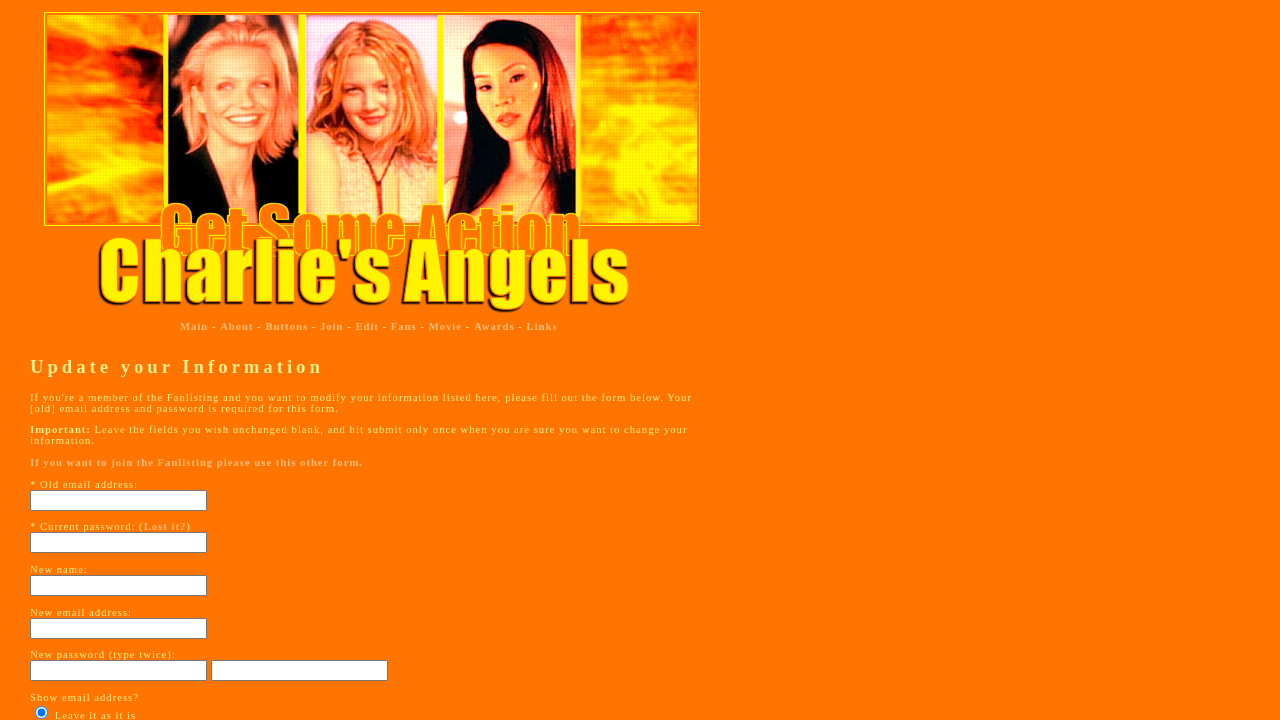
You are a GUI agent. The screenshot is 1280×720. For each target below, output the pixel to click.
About (236, 326)
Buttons (287, 326)
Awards (494, 326)
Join (332, 326)
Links (542, 326)
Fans (404, 326)
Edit (367, 326)
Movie (445, 326)
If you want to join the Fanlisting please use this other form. (196, 462)
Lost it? (165, 526)
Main (194, 326)
